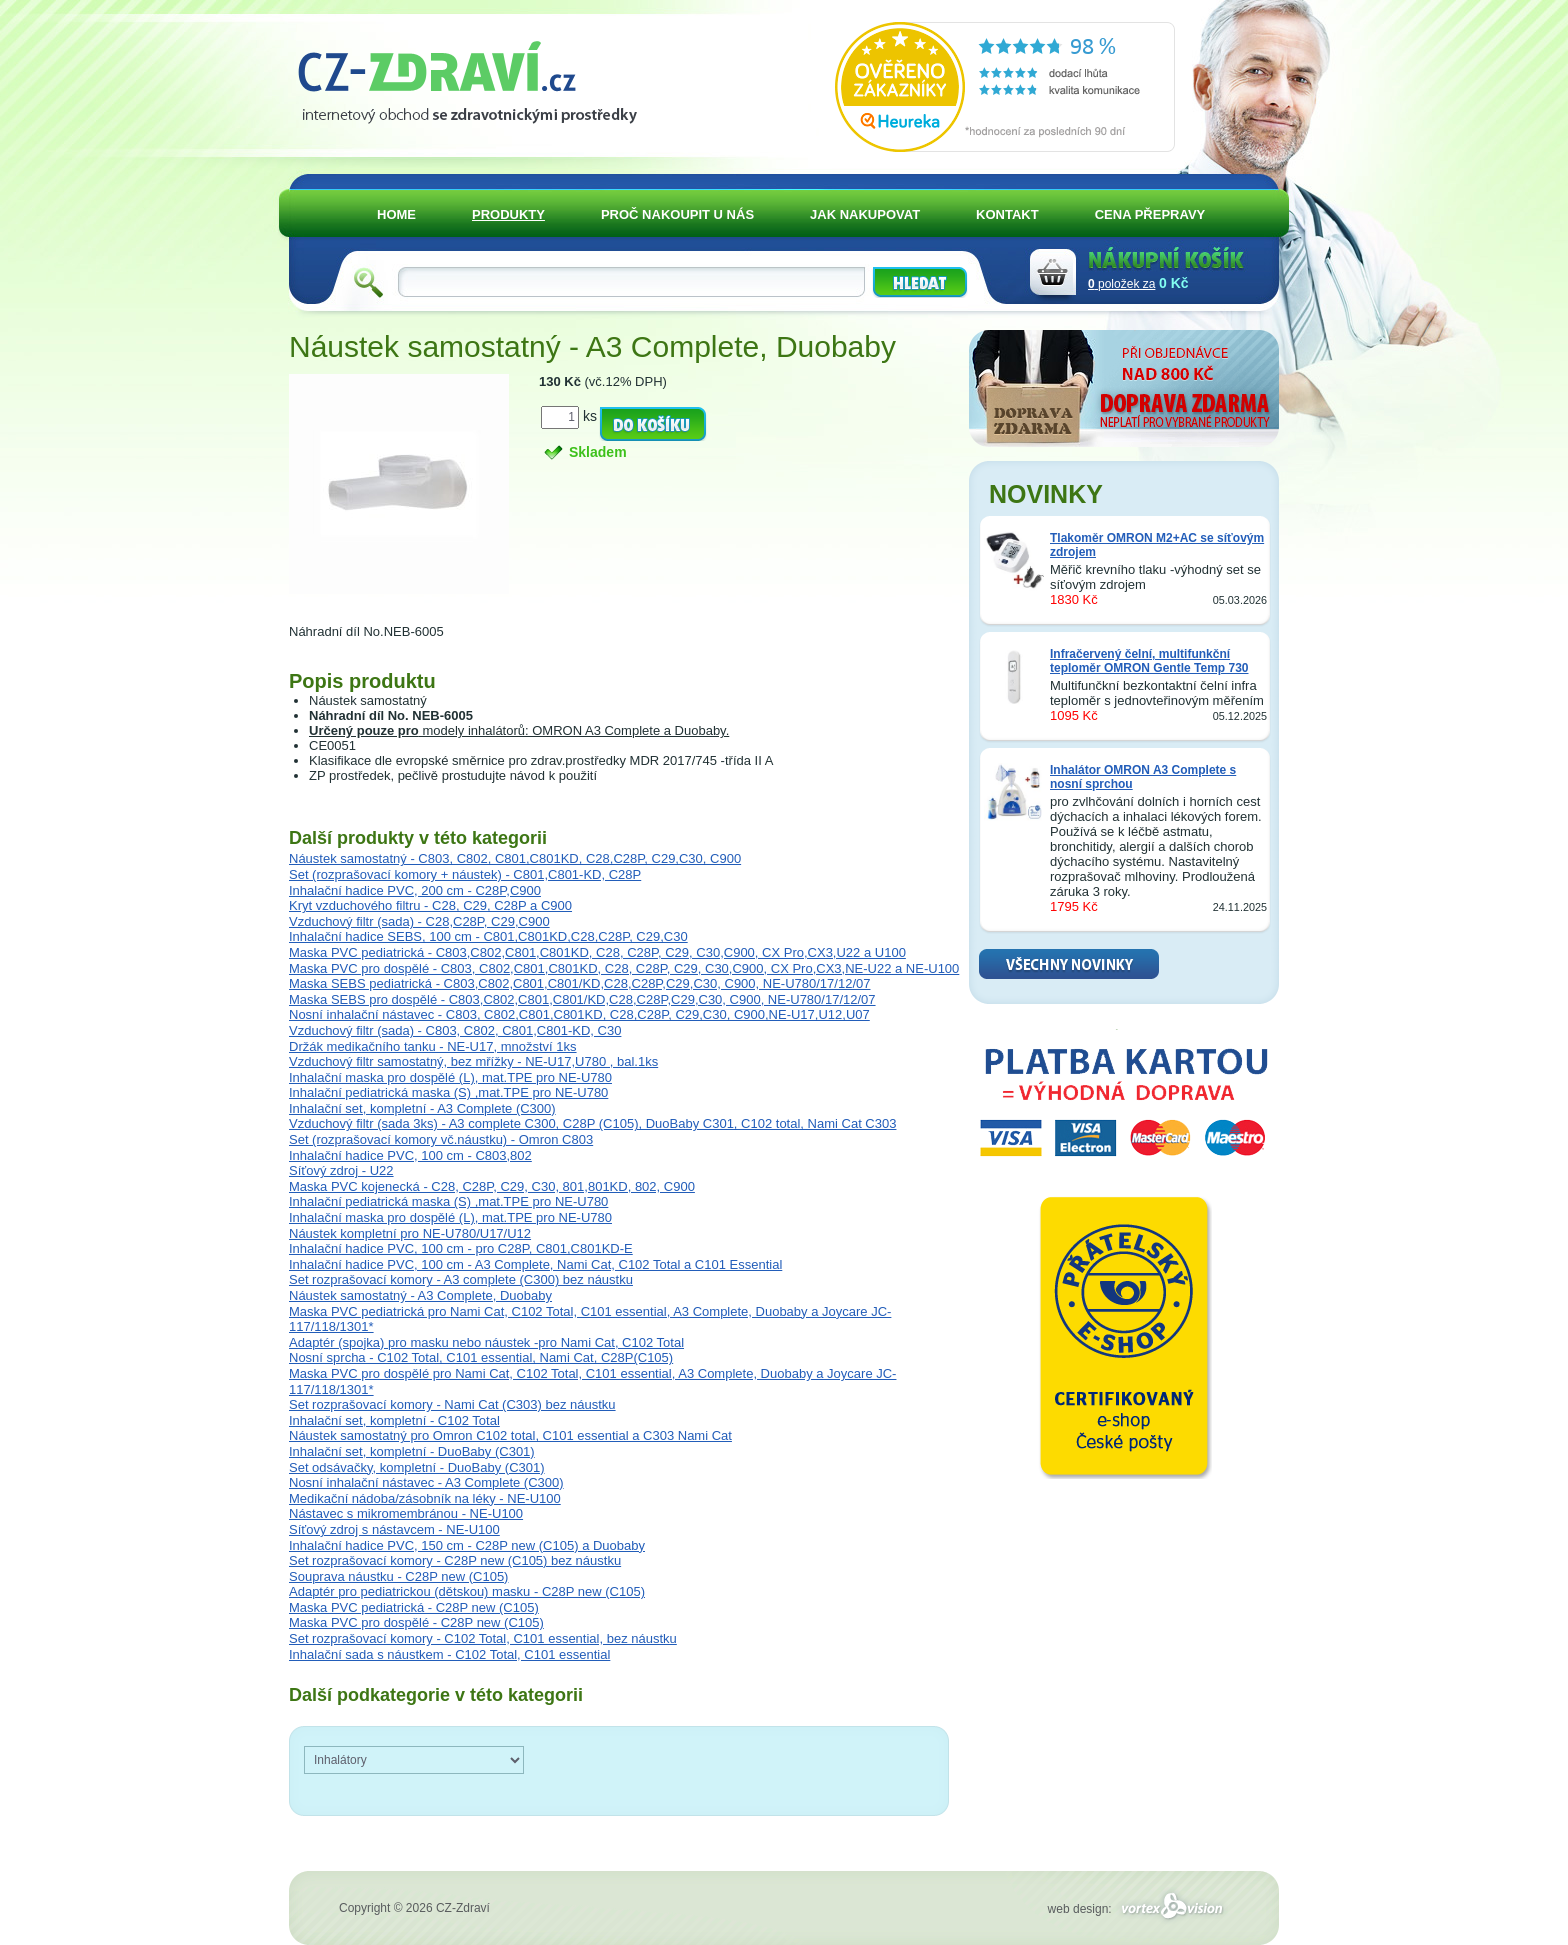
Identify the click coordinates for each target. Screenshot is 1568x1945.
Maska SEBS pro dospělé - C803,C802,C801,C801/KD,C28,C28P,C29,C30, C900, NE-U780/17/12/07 (582, 999)
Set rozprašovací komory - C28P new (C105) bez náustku (455, 1560)
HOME (396, 214)
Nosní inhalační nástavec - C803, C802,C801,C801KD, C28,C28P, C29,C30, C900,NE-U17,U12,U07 (579, 1014)
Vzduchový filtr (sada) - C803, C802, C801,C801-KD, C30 (455, 1030)
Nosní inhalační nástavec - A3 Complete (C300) (426, 1482)
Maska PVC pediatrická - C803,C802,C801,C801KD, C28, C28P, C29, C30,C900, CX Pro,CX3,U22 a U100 (597, 952)
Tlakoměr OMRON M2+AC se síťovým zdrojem (1157, 545)
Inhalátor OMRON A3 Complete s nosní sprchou (1143, 777)
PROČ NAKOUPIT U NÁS (677, 214)
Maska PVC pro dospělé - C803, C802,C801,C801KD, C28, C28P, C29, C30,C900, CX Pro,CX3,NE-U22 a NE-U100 (624, 968)
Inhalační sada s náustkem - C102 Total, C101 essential (449, 1654)
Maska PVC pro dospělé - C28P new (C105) (416, 1622)
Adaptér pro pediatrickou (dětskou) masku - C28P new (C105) (467, 1591)
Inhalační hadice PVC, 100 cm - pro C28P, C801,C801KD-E (461, 1248)
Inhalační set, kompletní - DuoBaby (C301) (412, 1451)
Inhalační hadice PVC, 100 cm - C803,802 (410, 1155)
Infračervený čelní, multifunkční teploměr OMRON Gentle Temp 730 (1149, 661)
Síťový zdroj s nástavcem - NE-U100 (394, 1529)
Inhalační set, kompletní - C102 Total (394, 1420)
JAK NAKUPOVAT (865, 214)
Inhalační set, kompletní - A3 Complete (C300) (422, 1108)
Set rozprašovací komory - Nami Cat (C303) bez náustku (452, 1404)
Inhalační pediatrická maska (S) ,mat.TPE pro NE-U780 (448, 1092)
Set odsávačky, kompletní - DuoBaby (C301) (417, 1467)
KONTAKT (1007, 214)
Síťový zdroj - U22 (341, 1170)
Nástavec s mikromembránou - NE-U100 (406, 1513)
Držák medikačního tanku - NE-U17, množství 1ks (433, 1046)
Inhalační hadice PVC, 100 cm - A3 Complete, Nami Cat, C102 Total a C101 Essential (535, 1264)
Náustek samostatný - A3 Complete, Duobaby (420, 1295)
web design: (1138, 1909)
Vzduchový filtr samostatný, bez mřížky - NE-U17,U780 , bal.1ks (473, 1061)
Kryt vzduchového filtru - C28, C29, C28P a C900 (430, 905)
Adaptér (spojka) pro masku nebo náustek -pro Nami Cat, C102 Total (486, 1342)
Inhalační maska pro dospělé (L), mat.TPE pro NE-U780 (450, 1077)
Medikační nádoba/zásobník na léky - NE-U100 (425, 1498)
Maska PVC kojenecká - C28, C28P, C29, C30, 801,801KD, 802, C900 (492, 1186)
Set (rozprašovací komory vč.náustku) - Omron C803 (441, 1139)
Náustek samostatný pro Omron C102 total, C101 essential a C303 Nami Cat (510, 1435)
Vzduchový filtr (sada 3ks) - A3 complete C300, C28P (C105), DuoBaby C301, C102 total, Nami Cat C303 (592, 1123)
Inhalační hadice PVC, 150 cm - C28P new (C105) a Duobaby (467, 1545)
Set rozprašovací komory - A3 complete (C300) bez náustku (461, 1279)
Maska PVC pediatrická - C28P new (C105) (414, 1607)
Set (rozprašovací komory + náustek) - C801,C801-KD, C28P (465, 874)
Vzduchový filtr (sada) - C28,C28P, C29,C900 (419, 921)
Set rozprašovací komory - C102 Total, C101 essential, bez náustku (483, 1638)
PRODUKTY (508, 214)
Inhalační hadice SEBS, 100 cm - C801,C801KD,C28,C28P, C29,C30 (488, 936)
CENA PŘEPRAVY (1150, 214)
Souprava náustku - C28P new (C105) (398, 1576)
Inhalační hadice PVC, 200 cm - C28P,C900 (415, 890)
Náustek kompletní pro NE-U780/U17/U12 (410, 1233)
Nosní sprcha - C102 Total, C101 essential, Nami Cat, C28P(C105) (481, 1357)
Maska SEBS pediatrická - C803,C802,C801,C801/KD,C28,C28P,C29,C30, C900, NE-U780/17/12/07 (579, 983)
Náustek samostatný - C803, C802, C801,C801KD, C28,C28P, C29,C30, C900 (515, 858)
